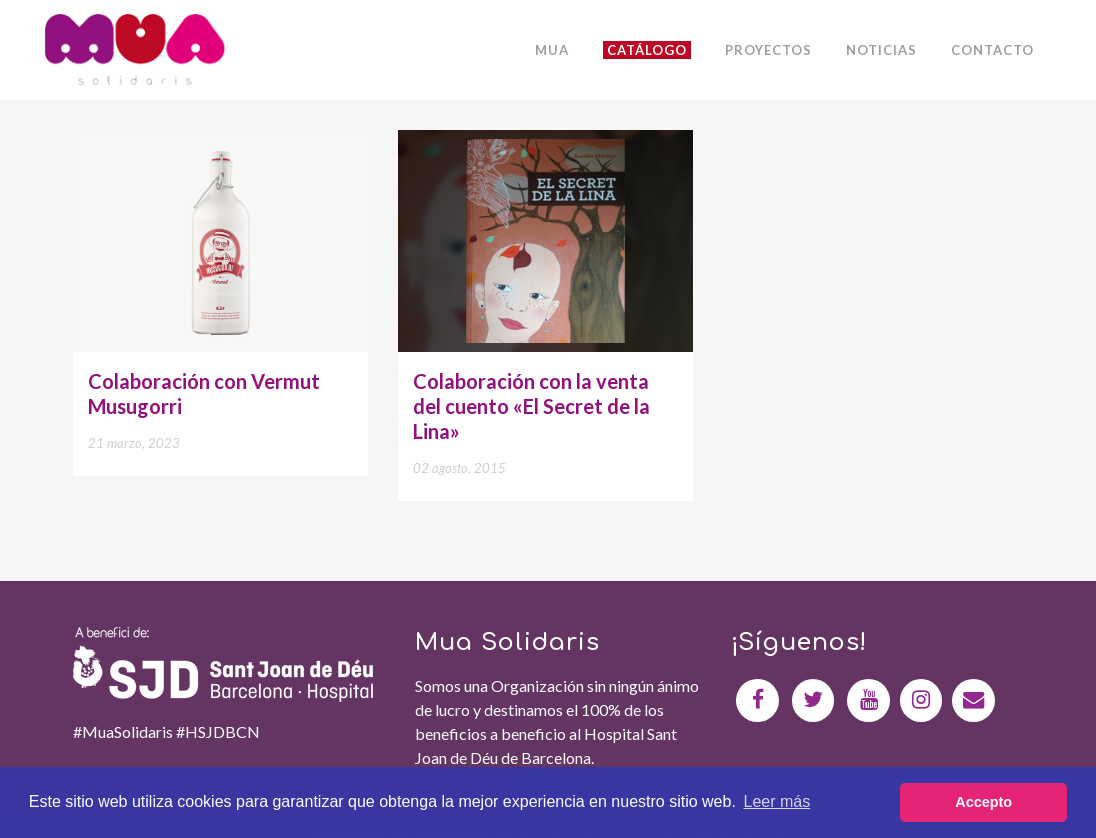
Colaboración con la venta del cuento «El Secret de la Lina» (531, 406)
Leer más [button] (777, 801)
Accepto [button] (983, 802)
